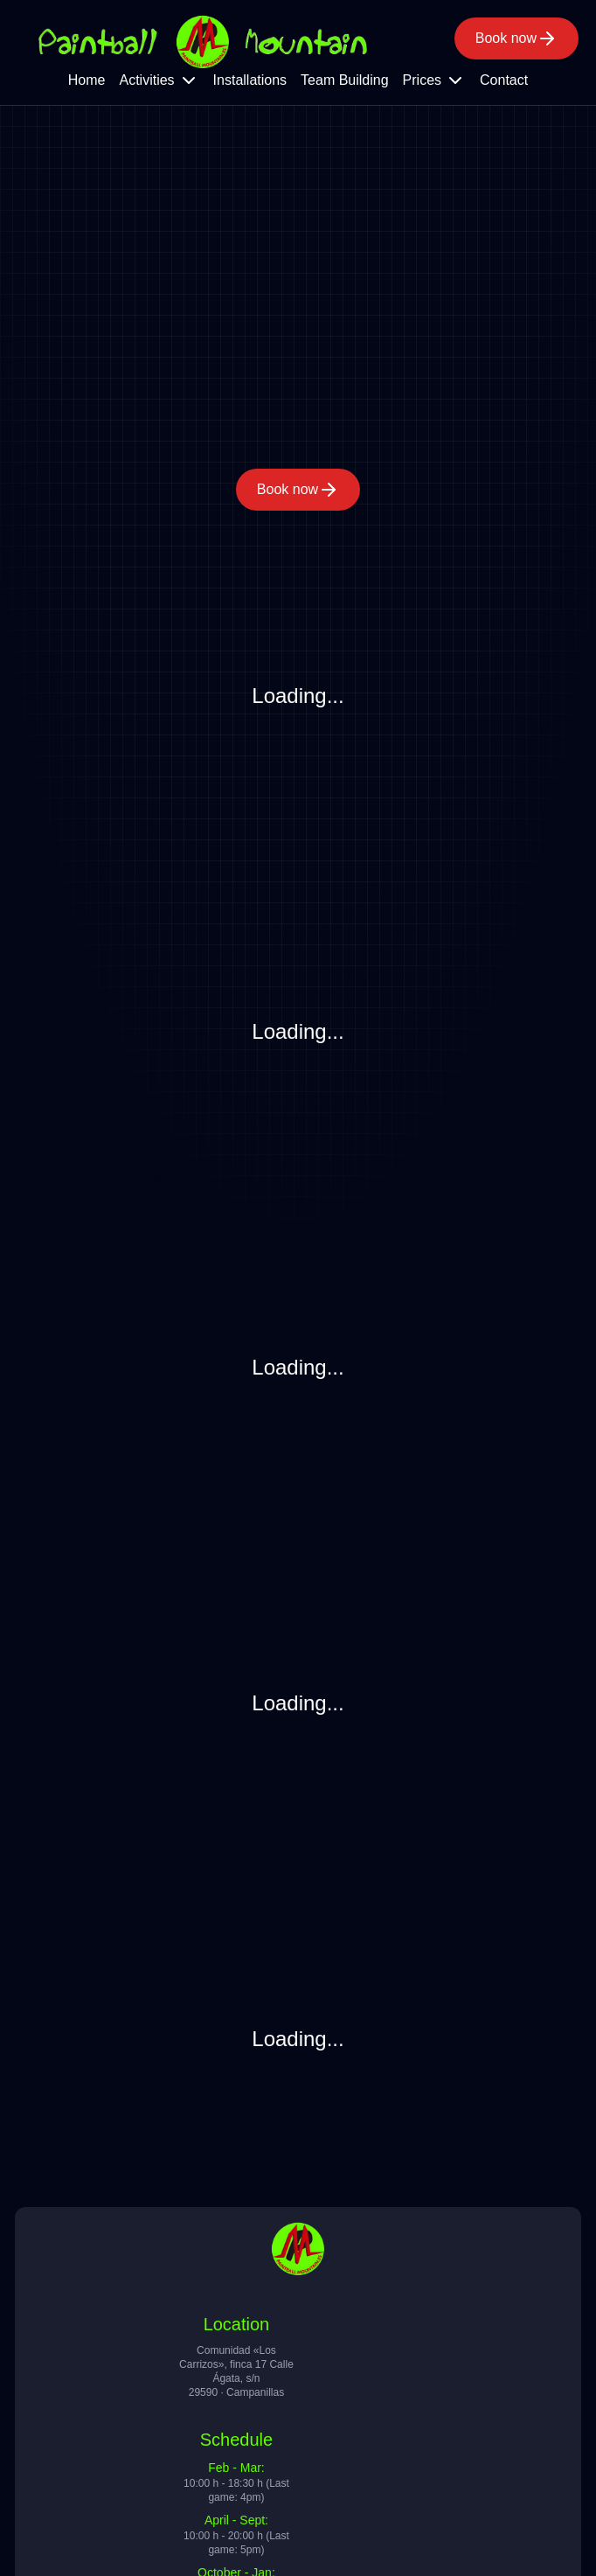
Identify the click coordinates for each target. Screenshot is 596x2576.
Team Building (345, 80)
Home (87, 80)
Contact (504, 80)
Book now (516, 38)
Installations (250, 80)
